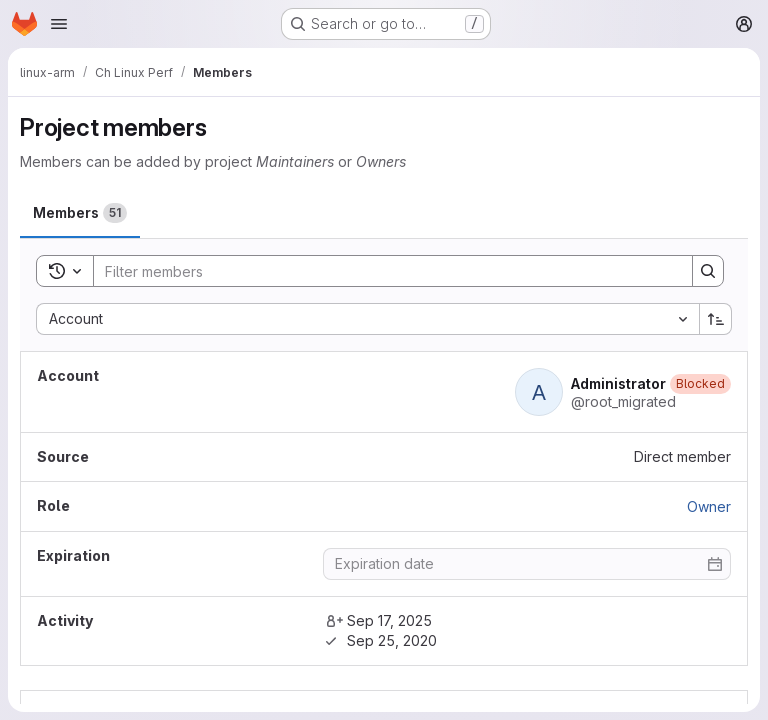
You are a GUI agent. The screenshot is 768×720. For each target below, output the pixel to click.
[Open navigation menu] (59, 24)
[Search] (383, 271)
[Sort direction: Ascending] (716, 319)
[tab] (80, 213)
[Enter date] (527, 564)
